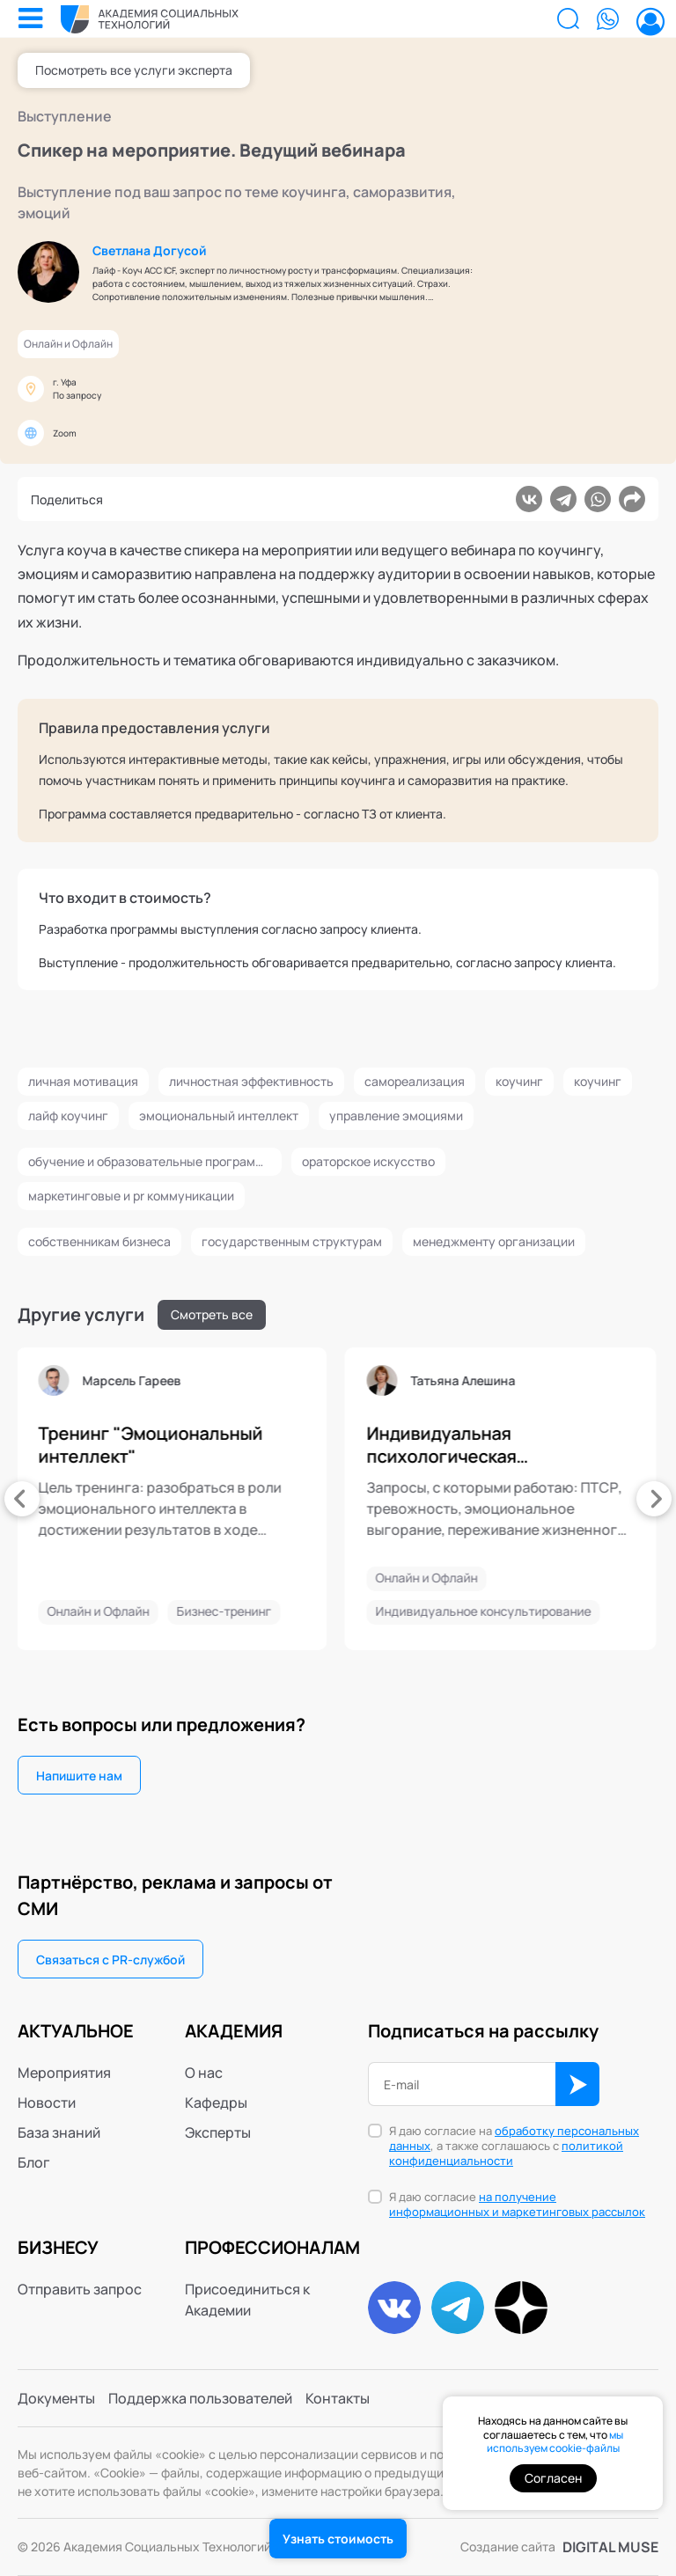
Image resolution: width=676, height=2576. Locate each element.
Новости (47, 2102)
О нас (204, 2072)
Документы (56, 2398)
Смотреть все (212, 1314)
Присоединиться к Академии (247, 2299)
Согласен (553, 2478)
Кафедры (216, 2102)
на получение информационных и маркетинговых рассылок (517, 2204)
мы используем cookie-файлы (555, 2441)
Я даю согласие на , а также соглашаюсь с (514, 2146)
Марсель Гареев (222, 1381)
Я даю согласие (517, 2205)
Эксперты (218, 2132)
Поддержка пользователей (200, 2398)
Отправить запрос (80, 2289)
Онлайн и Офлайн (68, 343)
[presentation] (22, 1498)
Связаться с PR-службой (110, 1959)
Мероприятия (64, 2072)
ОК (577, 2084)
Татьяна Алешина (554, 1381)
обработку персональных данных (514, 2138)
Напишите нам (79, 1775)
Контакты (337, 2398)
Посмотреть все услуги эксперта (133, 70)
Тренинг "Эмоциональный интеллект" (241, 1445)
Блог (34, 2162)
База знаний (59, 2132)
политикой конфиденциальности (506, 2153)
